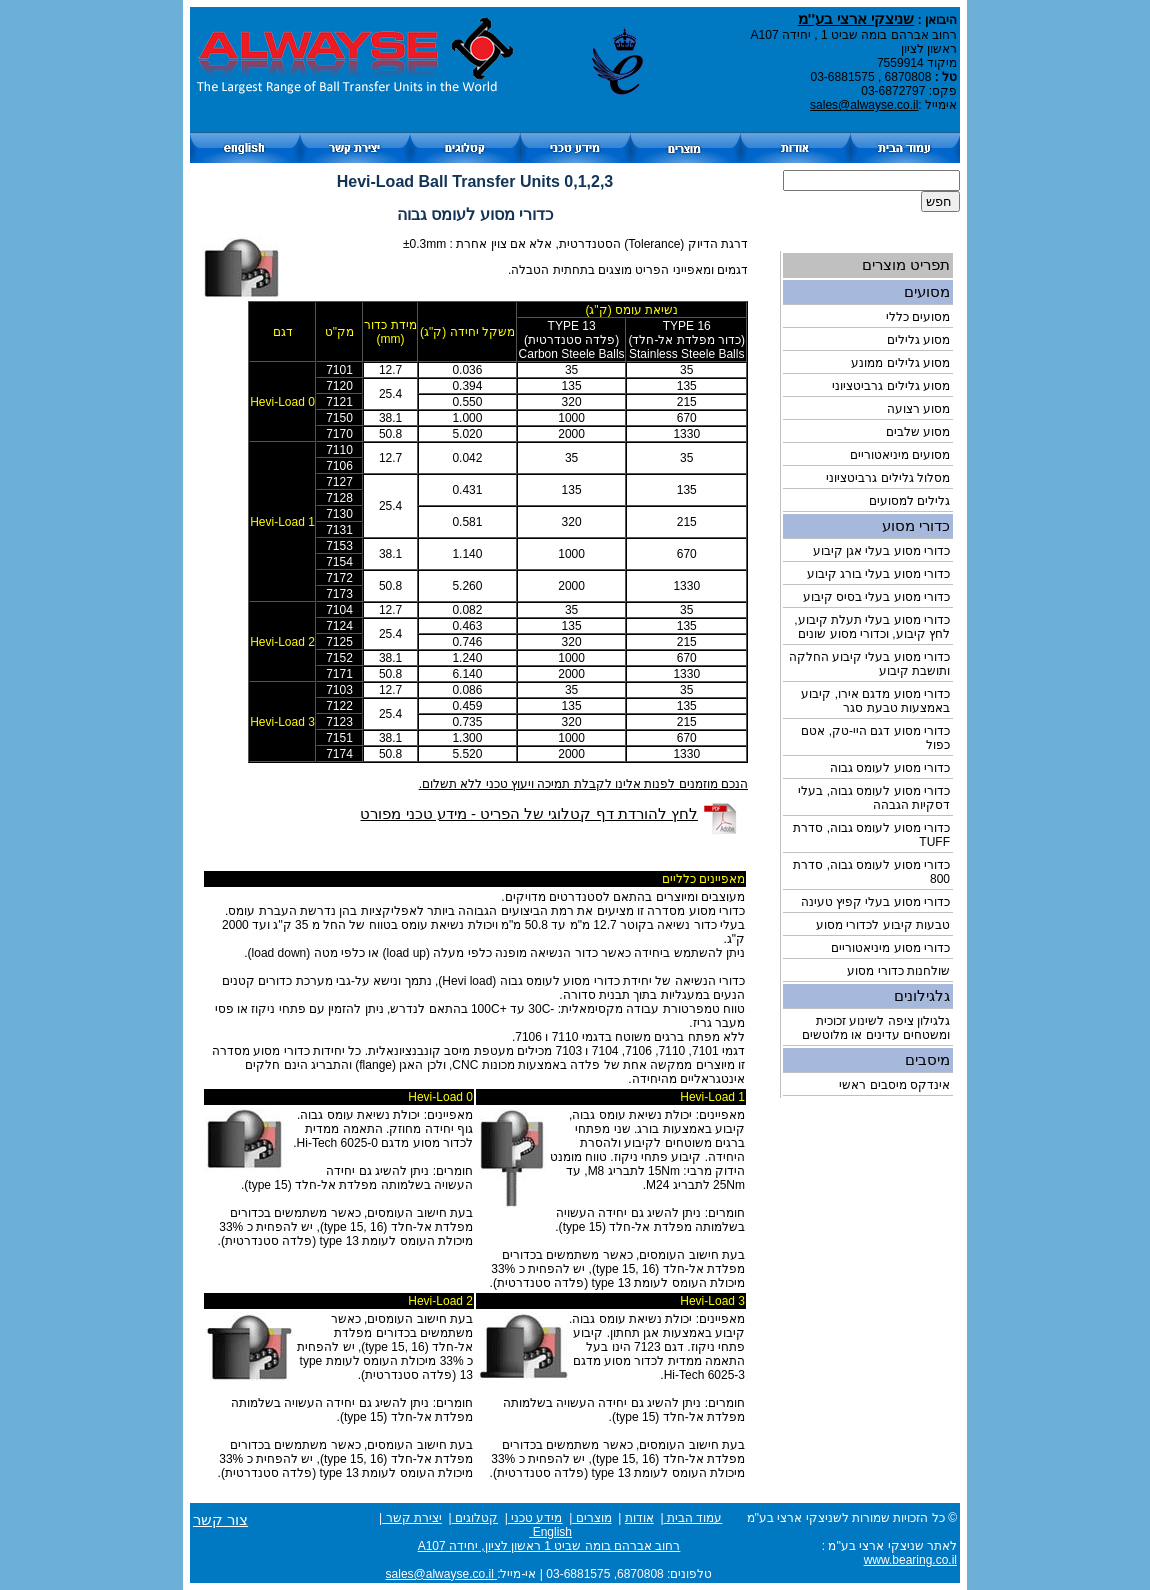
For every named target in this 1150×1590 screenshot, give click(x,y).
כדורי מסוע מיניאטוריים (890, 948)
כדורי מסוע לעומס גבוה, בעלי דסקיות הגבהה (874, 798)
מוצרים (591, 1518)
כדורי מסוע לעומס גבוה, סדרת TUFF (871, 835)
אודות (639, 1518)
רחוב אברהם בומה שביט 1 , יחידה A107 (854, 35)
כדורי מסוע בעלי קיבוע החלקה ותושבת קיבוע (869, 664)
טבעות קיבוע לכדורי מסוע (883, 925)
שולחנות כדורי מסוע (898, 971)
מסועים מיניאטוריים (900, 455)
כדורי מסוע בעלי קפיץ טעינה (875, 902)
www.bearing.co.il (910, 1560)
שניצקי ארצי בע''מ (856, 18)
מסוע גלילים (918, 340)
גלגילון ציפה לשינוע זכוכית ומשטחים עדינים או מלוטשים (876, 1028)
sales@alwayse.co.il (864, 105)
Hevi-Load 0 (282, 402)
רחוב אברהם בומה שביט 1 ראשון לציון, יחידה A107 (549, 1546)
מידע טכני (535, 1518)
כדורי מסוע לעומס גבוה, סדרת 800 (871, 872)
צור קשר (220, 1519)
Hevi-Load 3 (282, 722)
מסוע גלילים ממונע (900, 363)
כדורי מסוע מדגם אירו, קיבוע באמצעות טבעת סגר (875, 701)
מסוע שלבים (918, 432)
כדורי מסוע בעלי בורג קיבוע (878, 574)
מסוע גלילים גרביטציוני (891, 386)
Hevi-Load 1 (282, 522)
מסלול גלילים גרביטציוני (888, 478)
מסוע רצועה (918, 409)
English (550, 1532)
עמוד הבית (693, 1518)
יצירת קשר (412, 1518)
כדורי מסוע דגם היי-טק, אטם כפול (875, 738)
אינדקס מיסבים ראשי (894, 1085)
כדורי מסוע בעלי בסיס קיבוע (876, 597)
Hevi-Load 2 (282, 642)
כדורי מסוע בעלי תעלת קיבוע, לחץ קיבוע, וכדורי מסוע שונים (872, 627)
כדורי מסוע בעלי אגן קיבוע (881, 551)
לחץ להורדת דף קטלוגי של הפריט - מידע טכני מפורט (529, 813)
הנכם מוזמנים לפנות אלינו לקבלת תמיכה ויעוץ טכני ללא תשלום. (583, 784)
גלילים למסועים (909, 501)
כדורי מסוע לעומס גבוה (890, 768)
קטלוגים (475, 1518)
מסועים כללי (918, 317)
